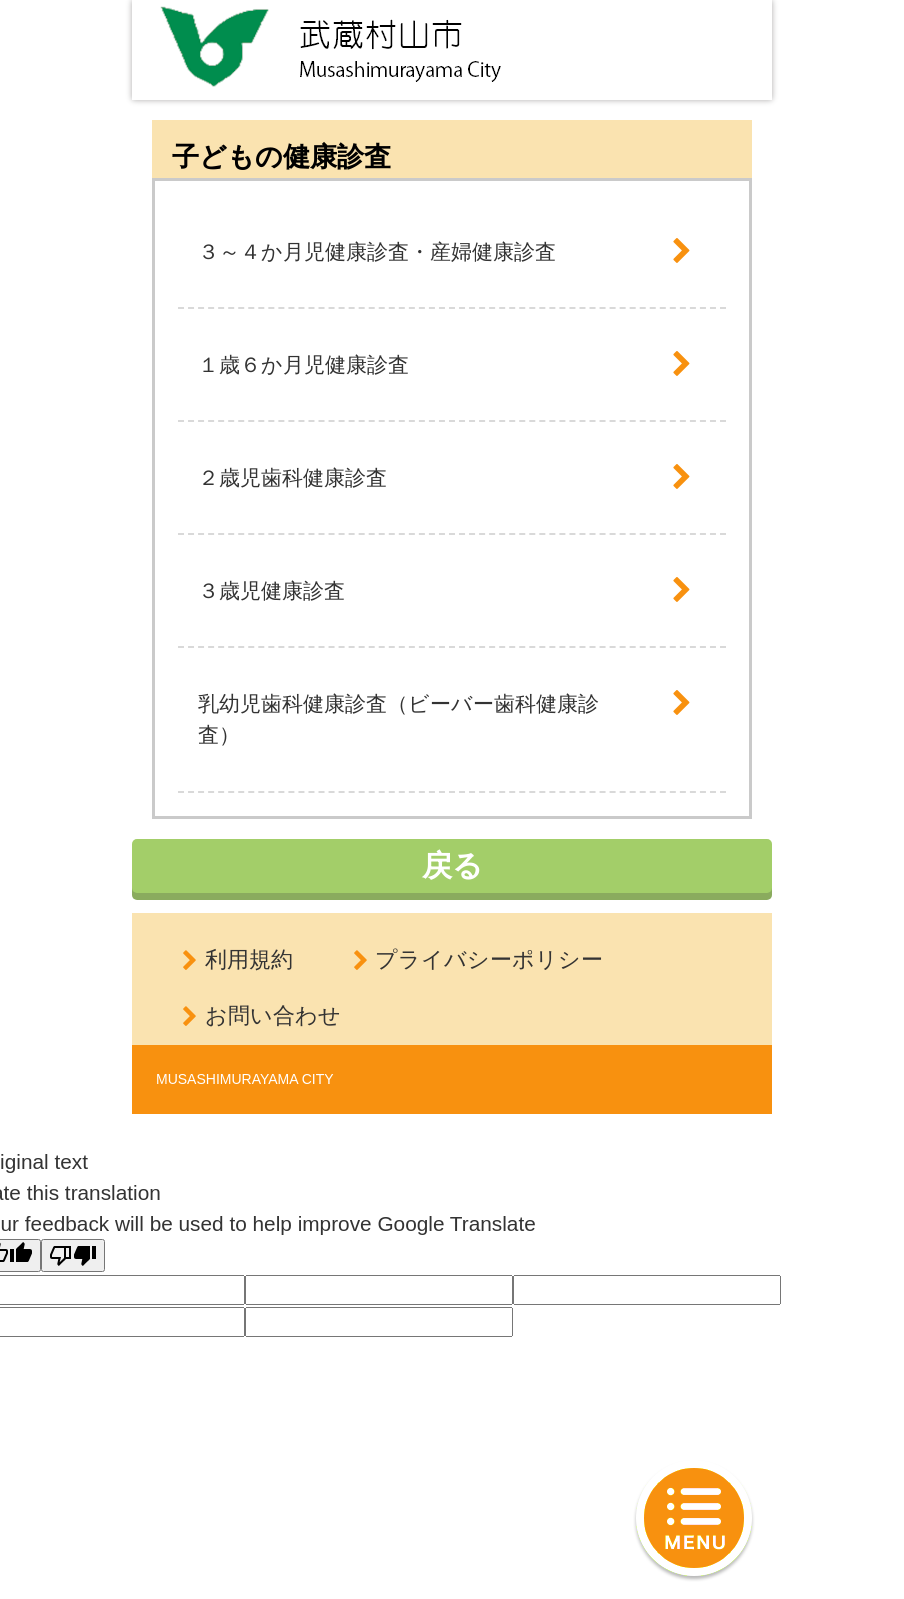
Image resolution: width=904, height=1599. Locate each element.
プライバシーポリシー (489, 959)
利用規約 (249, 959)
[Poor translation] (73, 1255)
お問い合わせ (273, 1015)
